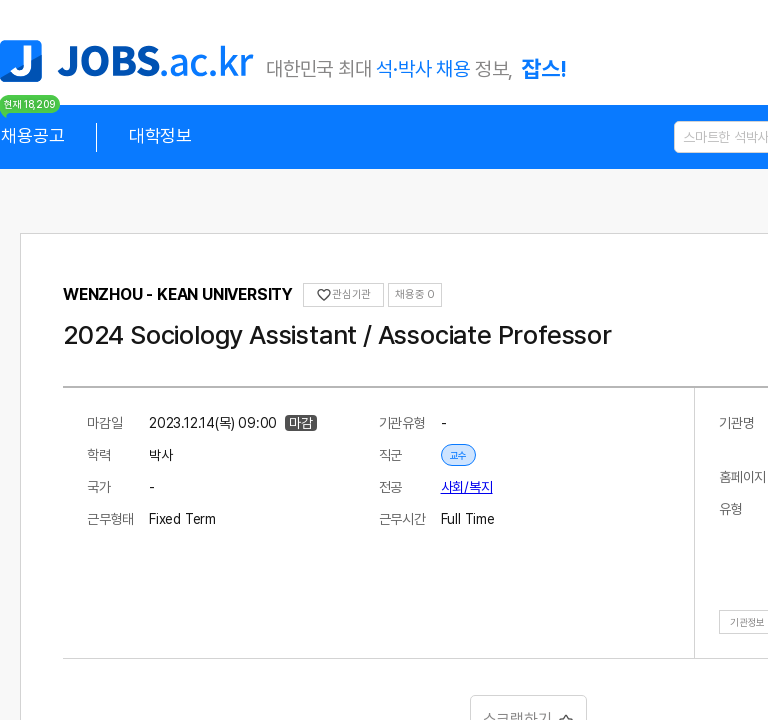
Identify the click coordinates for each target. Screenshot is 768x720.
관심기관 (343, 295)
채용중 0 (415, 294)
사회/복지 (467, 487)
